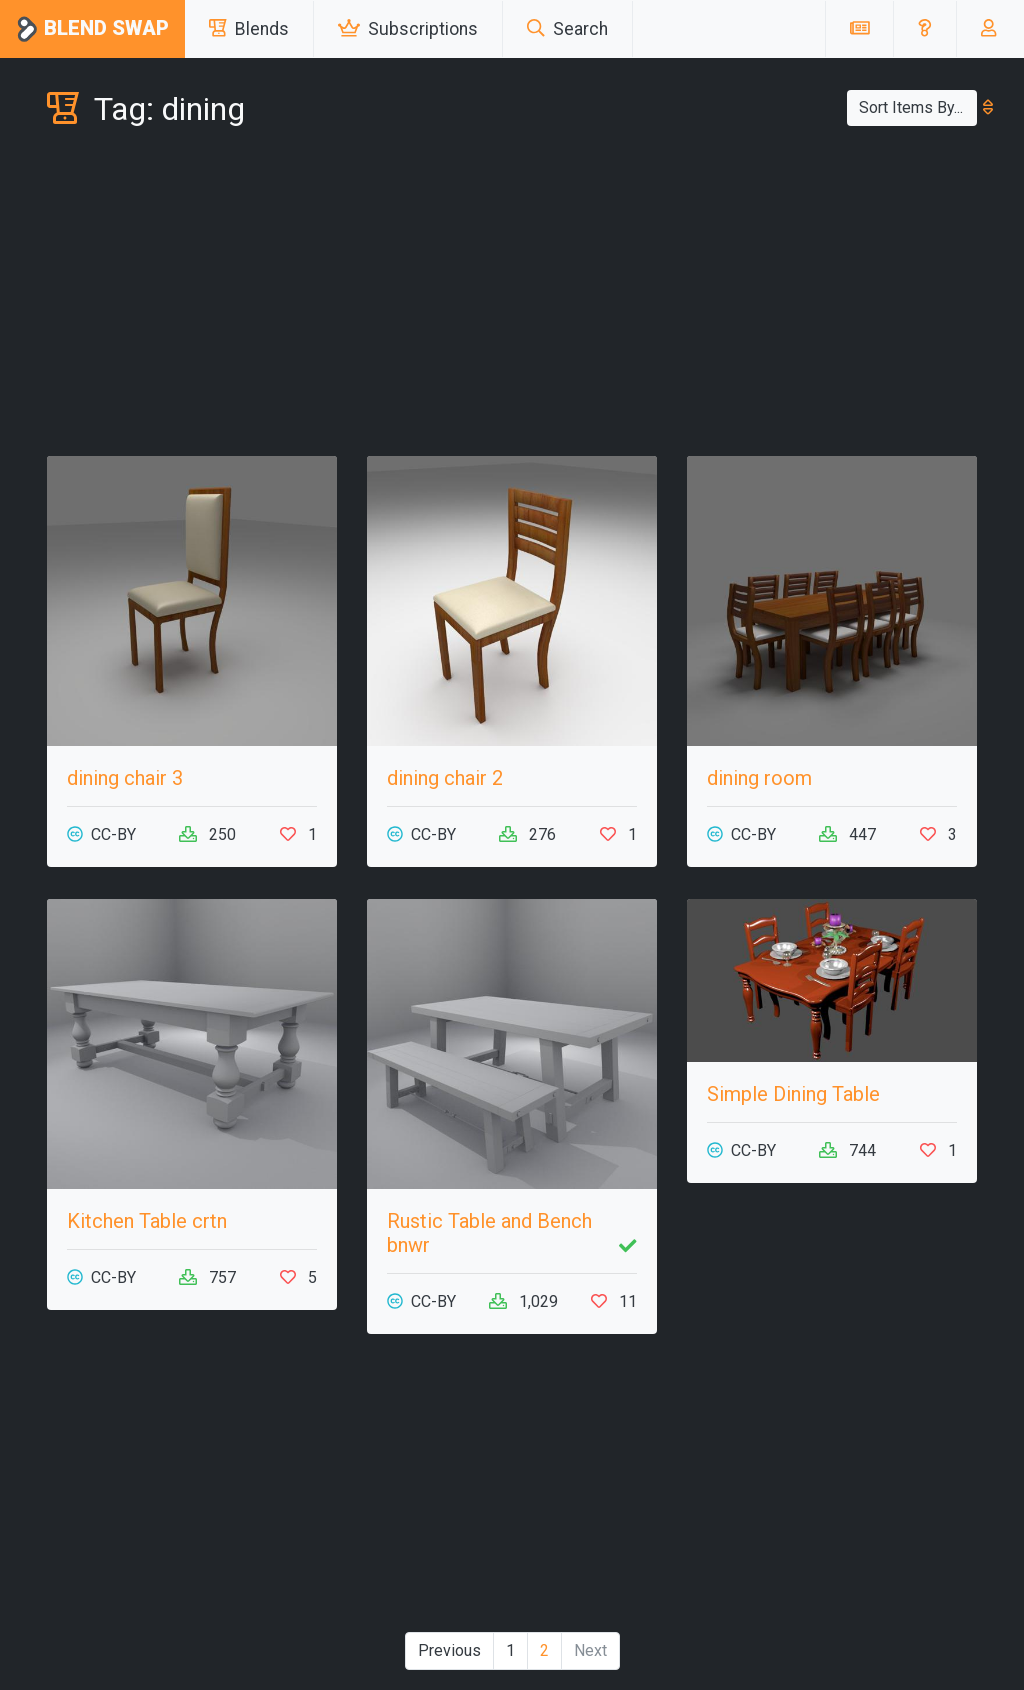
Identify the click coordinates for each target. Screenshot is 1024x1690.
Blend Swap (92, 29)
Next (590, 1650)
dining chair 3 (125, 778)
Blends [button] (249, 29)
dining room (759, 778)
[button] (924, 29)
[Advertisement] (512, 296)
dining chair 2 (445, 778)
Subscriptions (408, 29)
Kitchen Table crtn (147, 1221)
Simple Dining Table (793, 1094)
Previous (449, 1650)
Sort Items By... (918, 107)
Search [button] (567, 29)
